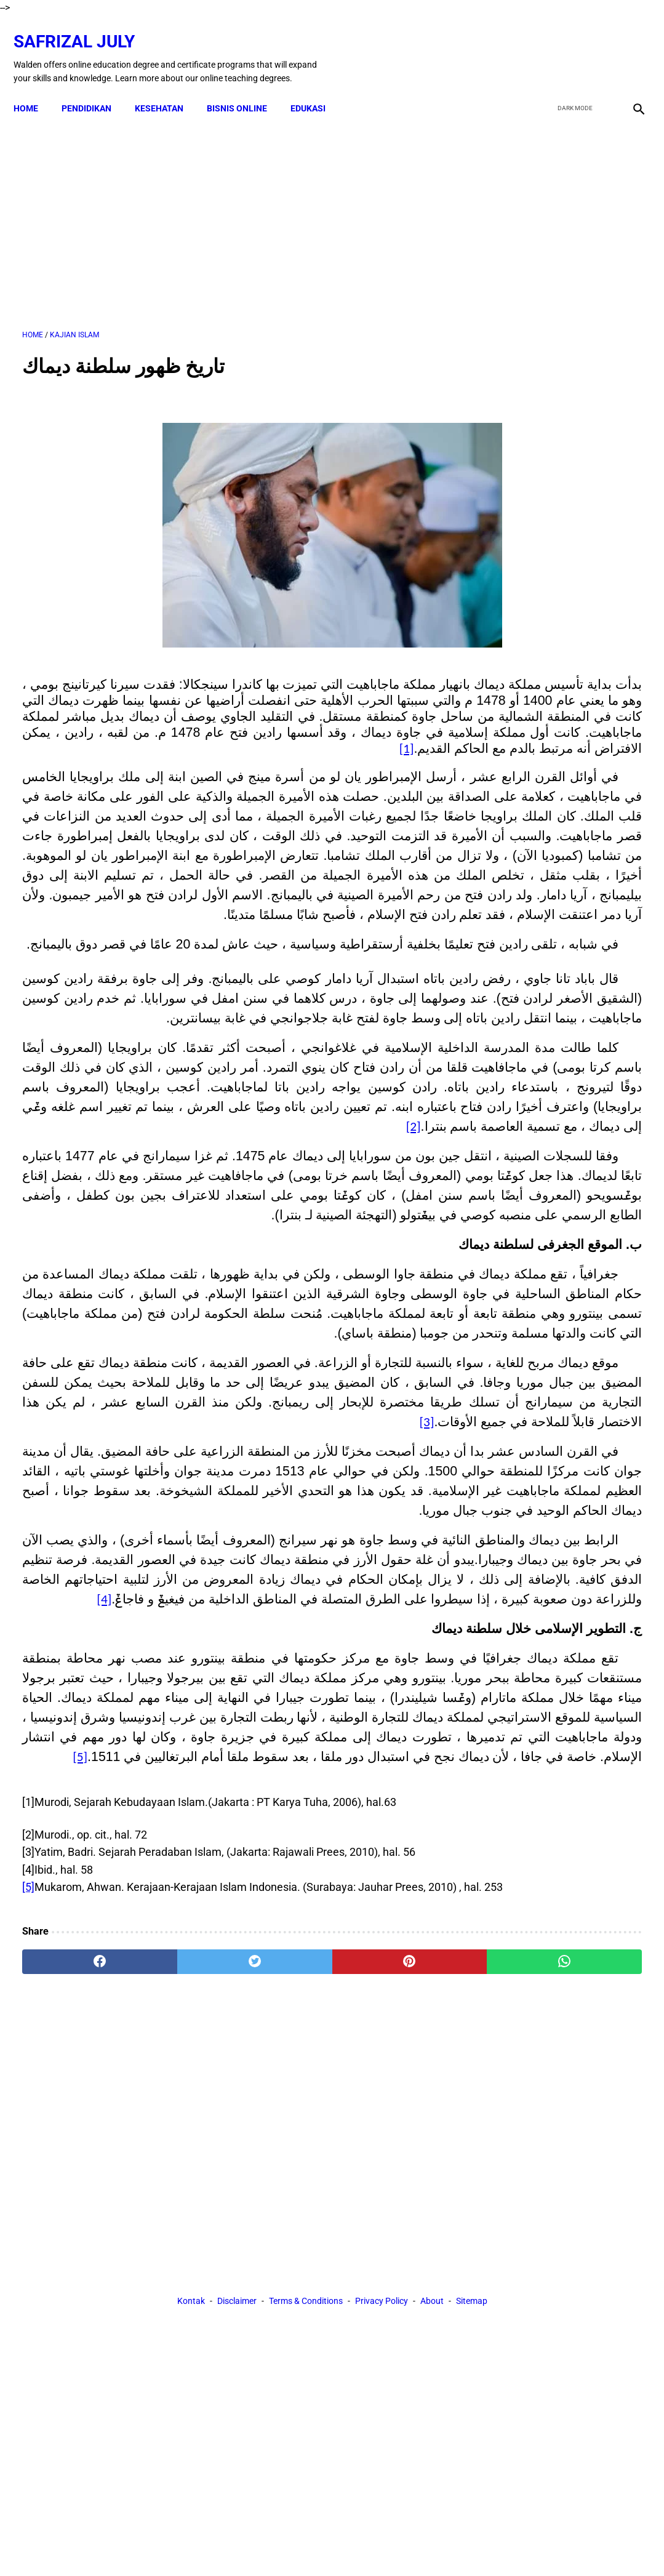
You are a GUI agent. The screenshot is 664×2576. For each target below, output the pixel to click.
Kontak (191, 2545)
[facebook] (542, 44)
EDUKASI (316, 87)
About (432, 2545)
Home (34, 87)
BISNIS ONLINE (245, 87)
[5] (28, 2339)
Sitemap (471, 2545)
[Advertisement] (229, 208)
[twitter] (571, 44)
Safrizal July (82, 28)
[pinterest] (280, 2432)
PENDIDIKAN (95, 87)
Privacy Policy (381, 2545)
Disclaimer (237, 2545)
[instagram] (628, 44)
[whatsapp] (384, 2432)
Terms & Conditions (306, 2545)
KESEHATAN (167, 87)
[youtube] (599, 44)
